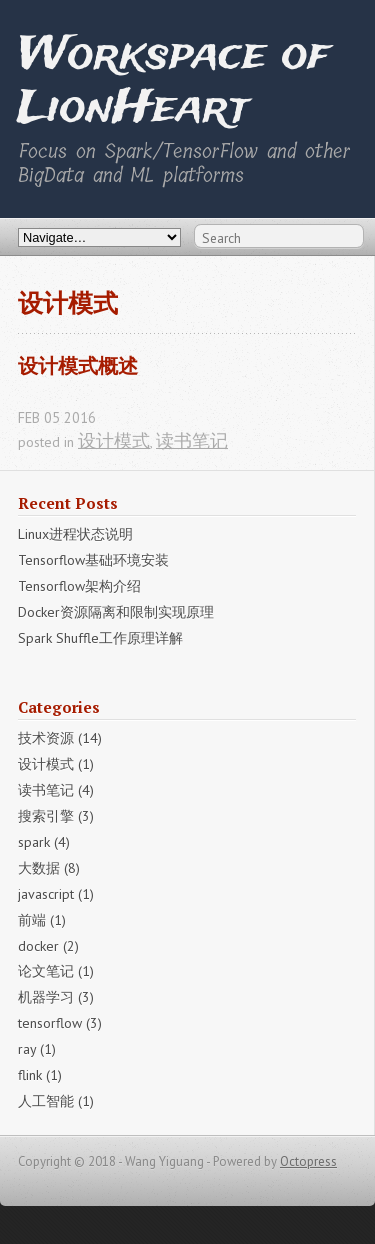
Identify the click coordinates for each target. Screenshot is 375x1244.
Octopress (308, 1161)
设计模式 (114, 440)
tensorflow (60, 1023)
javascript (56, 894)
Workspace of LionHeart (174, 82)
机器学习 (56, 997)
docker (48, 946)
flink (40, 1075)
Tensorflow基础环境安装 (93, 560)
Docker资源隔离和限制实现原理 (116, 612)
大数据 (49, 868)
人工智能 (56, 1101)
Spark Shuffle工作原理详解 (100, 638)
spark (44, 842)
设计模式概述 (78, 365)
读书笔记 (192, 440)
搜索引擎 (56, 816)
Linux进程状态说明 (75, 534)
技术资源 (60, 738)
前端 (42, 920)
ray (37, 1049)
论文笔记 (56, 971)
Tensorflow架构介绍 (79, 586)
